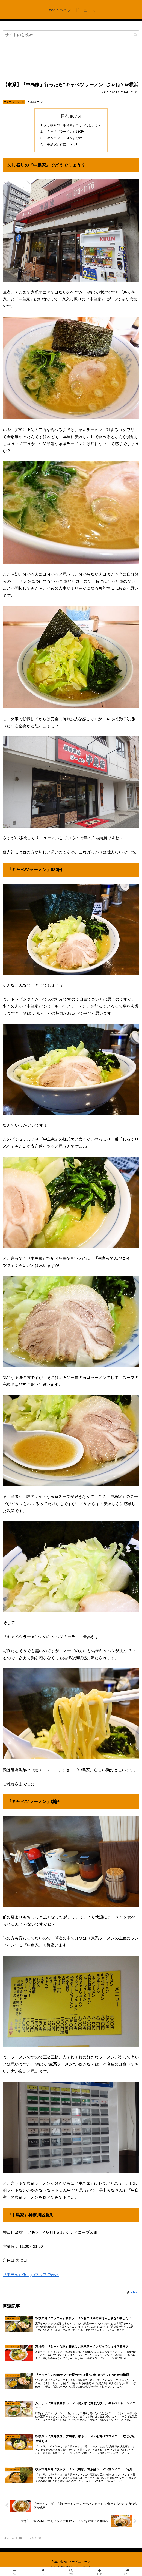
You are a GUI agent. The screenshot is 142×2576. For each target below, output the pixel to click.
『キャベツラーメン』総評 (62, 139)
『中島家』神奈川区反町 (60, 147)
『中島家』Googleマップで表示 (31, 2277)
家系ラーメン (35, 101)
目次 (65, 116)
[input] (71, 34)
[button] (135, 35)
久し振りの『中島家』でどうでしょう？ (73, 125)
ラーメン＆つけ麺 (14, 101)
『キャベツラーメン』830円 (63, 133)
